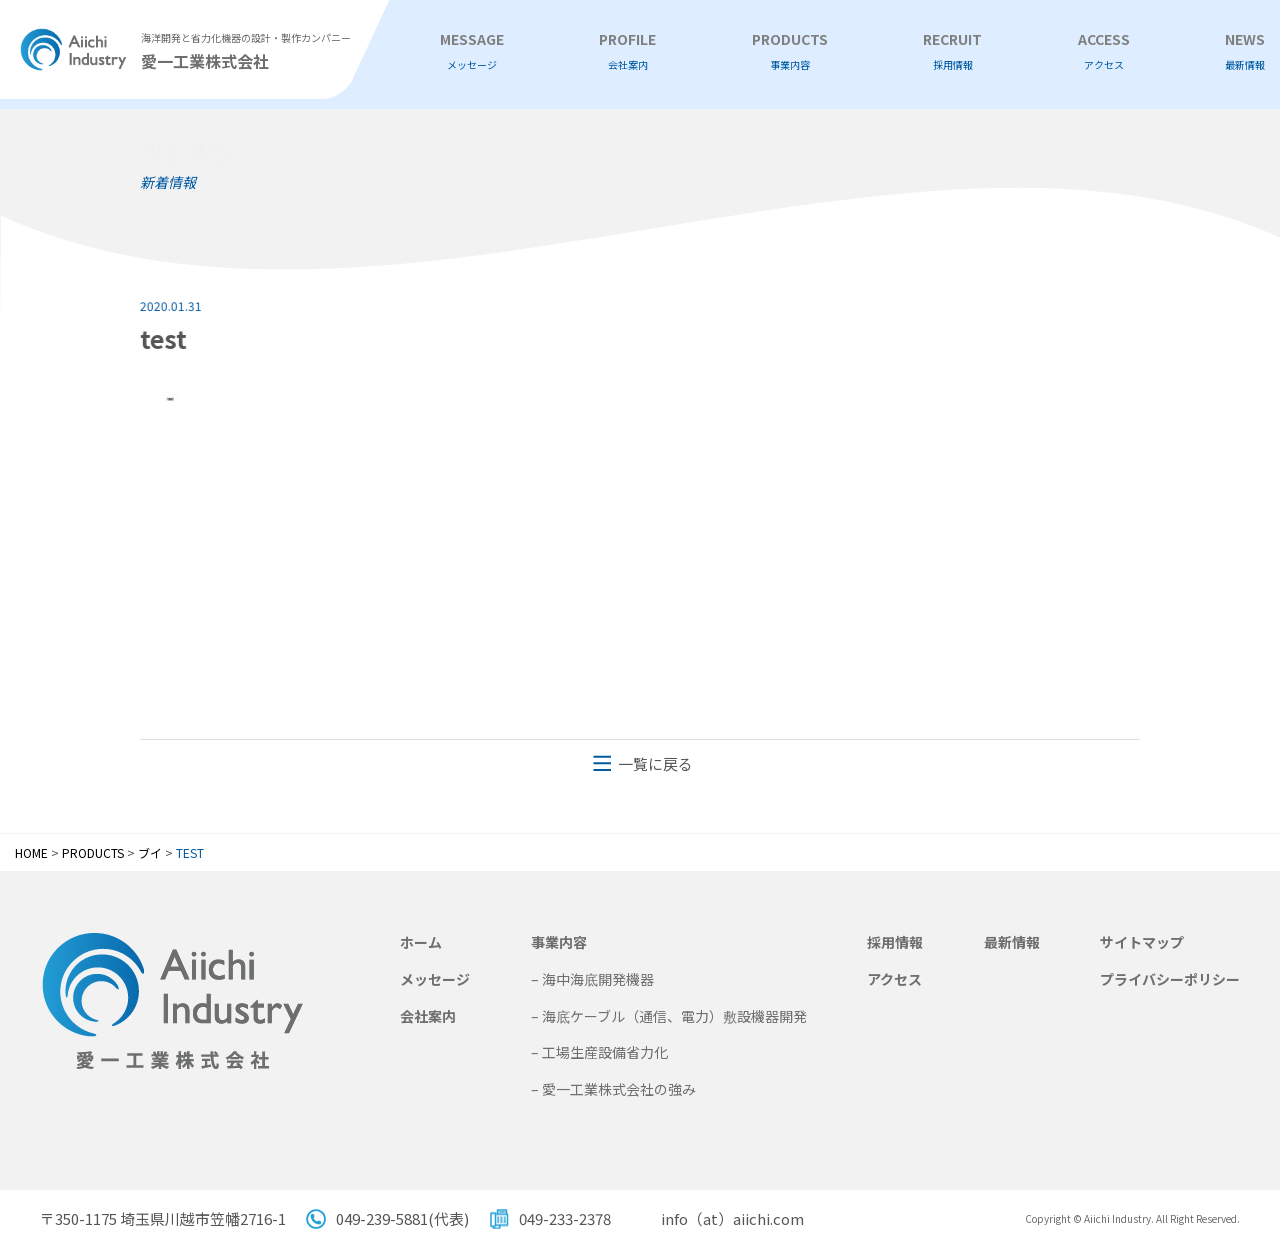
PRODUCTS (790, 51)
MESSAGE (472, 51)
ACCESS (1104, 51)
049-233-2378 (565, 1218)
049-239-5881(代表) (402, 1218)
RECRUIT (952, 51)
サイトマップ (1142, 942)
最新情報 (1012, 942)
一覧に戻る (655, 763)
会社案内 (428, 1016)
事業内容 (559, 942)
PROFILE (627, 51)
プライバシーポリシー (1170, 979)
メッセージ (435, 979)
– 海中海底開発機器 (592, 979)
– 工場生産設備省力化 (599, 1052)
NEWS (1245, 51)
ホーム (421, 942)
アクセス (894, 979)
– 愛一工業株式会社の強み (613, 1089)
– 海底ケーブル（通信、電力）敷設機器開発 (669, 1016)
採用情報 (895, 942)
